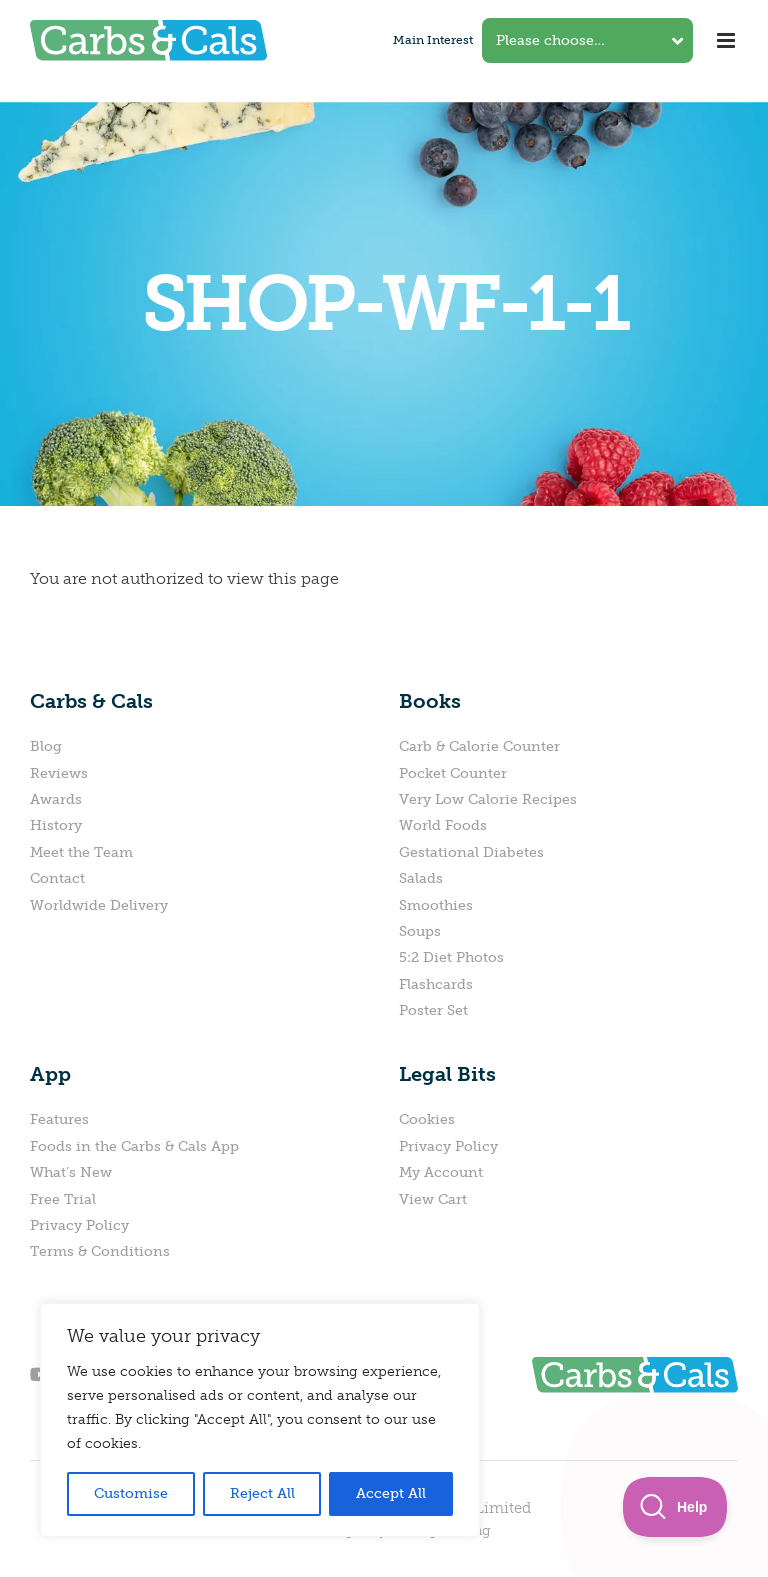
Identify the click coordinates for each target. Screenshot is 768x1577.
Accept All (391, 1493)
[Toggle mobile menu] (727, 40)
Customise (131, 1493)
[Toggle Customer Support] (675, 1507)
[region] (260, 1420)
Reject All (262, 1493)
